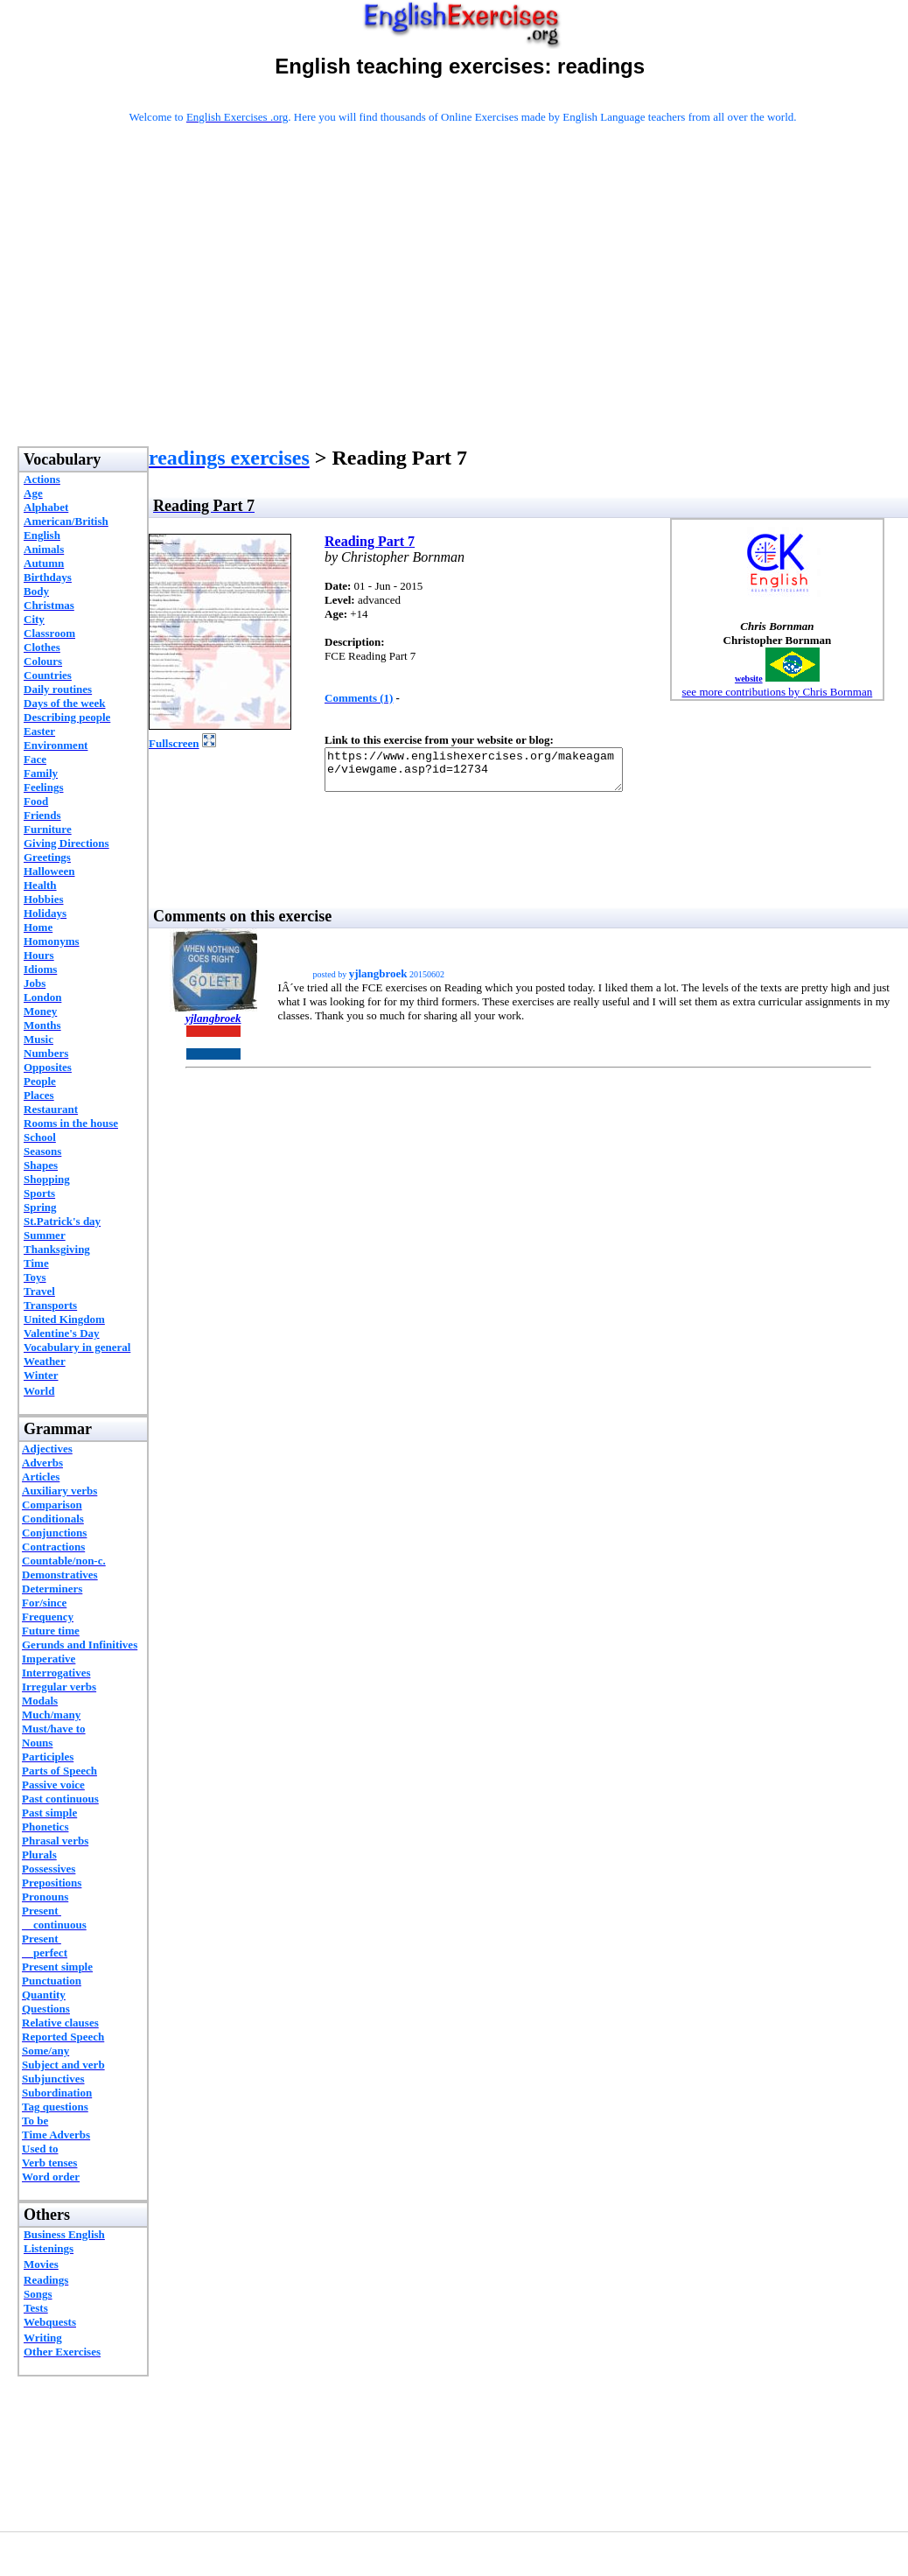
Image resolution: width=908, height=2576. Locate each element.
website (749, 678)
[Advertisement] (463, 308)
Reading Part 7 (370, 541)
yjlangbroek (213, 1025)
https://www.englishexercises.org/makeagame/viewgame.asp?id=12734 (491, 773)
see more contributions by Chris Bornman (777, 691)
